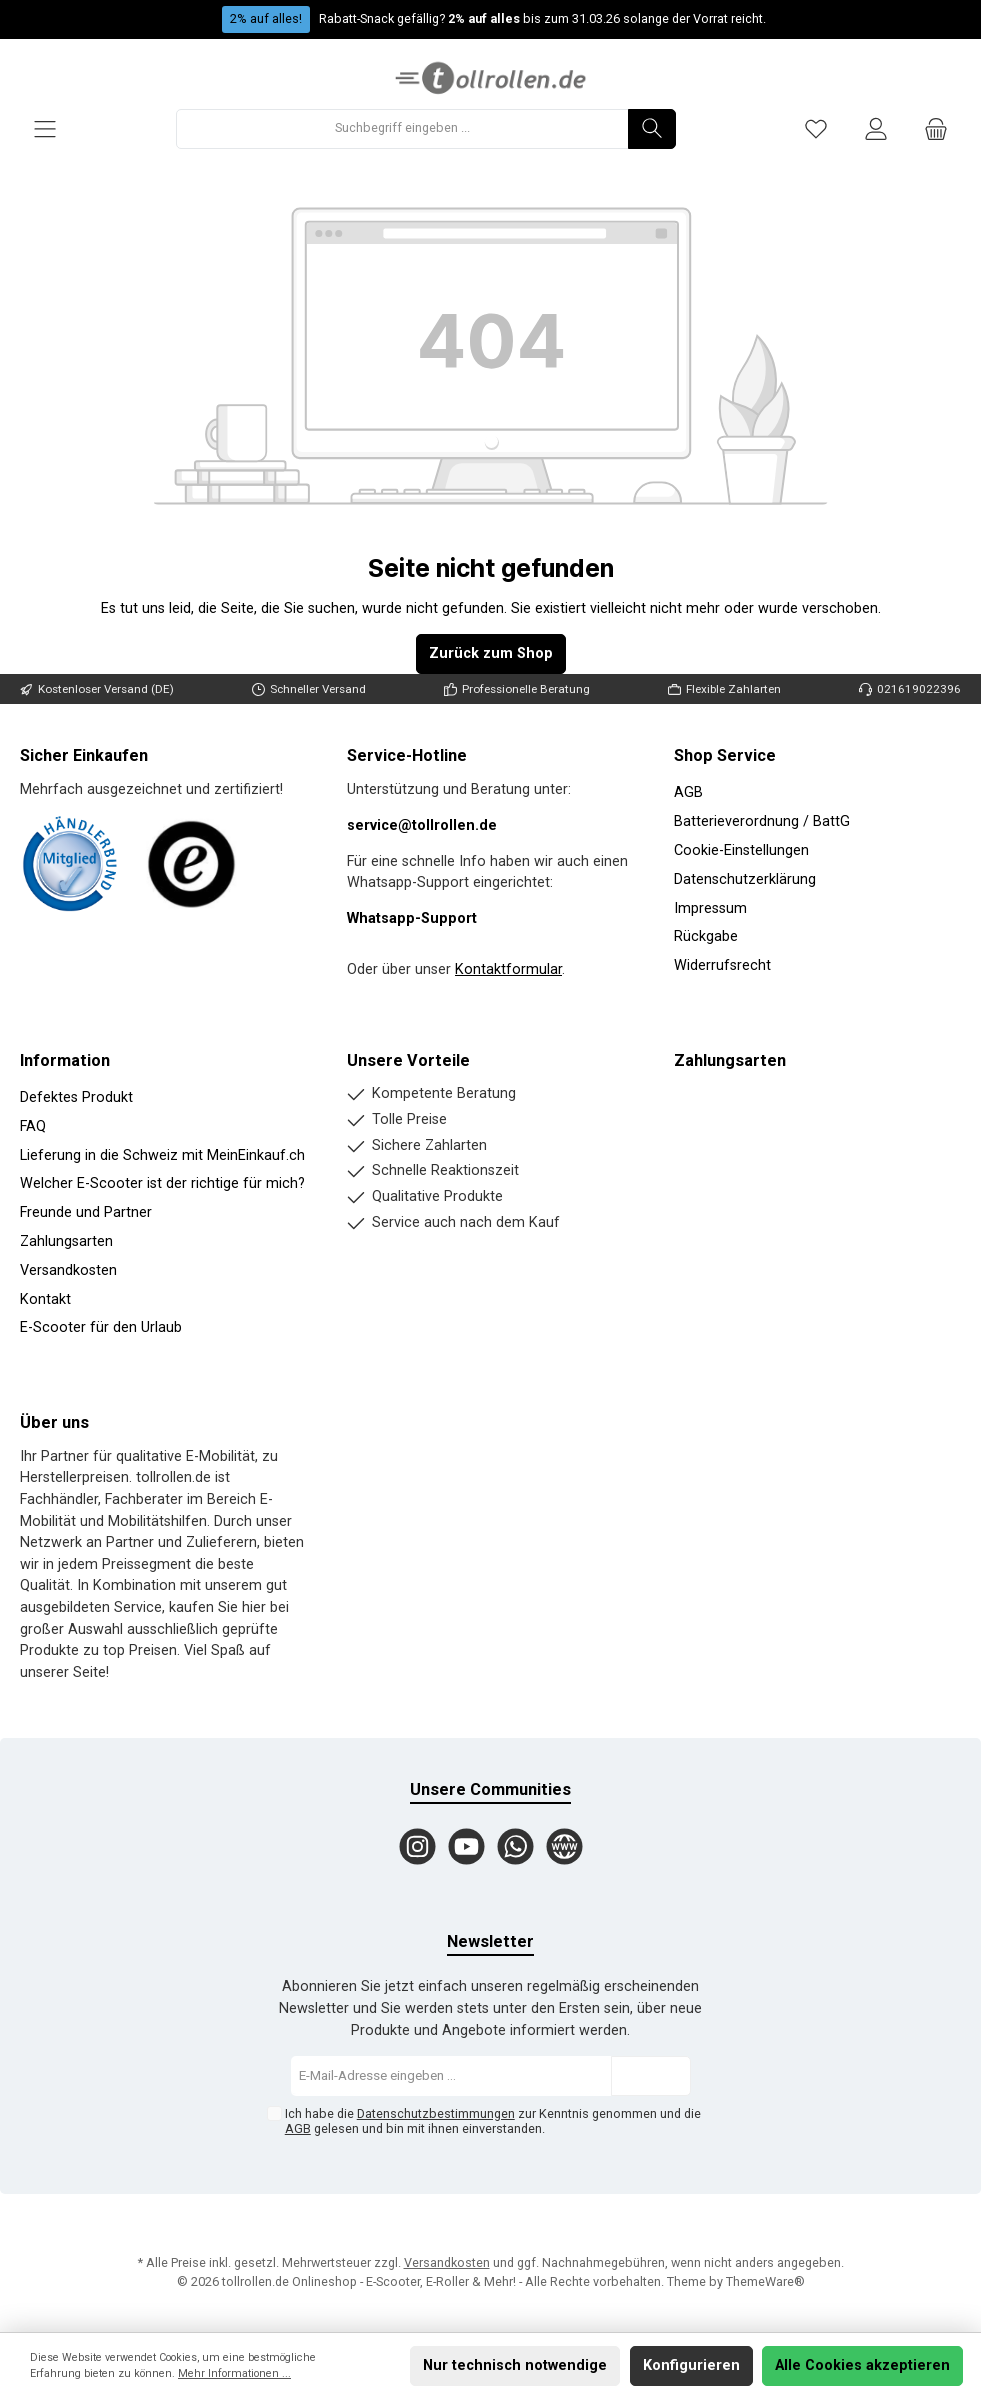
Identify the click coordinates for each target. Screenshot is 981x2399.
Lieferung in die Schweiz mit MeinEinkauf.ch (162, 1155)
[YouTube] (466, 1846)
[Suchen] (652, 129)
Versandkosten (68, 1270)
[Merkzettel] (816, 128)
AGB (688, 792)
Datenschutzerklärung (745, 879)
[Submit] (651, 2076)
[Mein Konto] (876, 128)
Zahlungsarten (66, 1241)
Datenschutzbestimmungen (436, 2113)
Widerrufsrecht (722, 965)
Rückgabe (706, 936)
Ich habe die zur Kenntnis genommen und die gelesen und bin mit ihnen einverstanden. (493, 2121)
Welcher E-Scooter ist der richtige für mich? (162, 1183)
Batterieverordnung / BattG (762, 821)
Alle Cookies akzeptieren (862, 2365)
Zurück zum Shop (491, 653)
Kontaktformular (508, 969)
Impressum (710, 908)
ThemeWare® (765, 2281)
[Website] (564, 1846)
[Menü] (45, 128)
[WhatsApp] (515, 1846)
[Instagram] (417, 1846)
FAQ (33, 1126)
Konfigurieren (691, 2365)
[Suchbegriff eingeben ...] (402, 129)
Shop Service (725, 755)
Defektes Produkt (76, 1097)
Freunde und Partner (86, 1212)
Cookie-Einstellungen (741, 850)
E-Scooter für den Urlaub (101, 1327)
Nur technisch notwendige (515, 2365)
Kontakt (45, 1299)
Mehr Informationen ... (234, 2373)
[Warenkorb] (936, 128)
